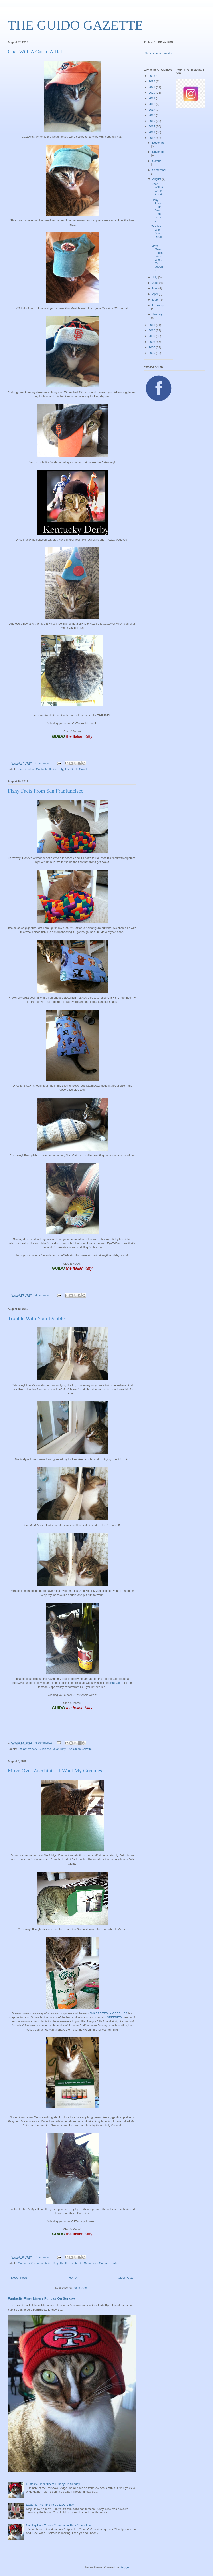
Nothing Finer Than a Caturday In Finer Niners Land (59, 2525)
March (156, 299)
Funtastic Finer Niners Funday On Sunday (41, 2298)
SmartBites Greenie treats (100, 2263)
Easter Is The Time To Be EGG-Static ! (50, 2504)
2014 (152, 126)
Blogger (125, 2567)
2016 (152, 115)
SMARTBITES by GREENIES (108, 2013)
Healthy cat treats (71, 2263)
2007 (152, 347)
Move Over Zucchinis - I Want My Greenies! (56, 1770)
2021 (152, 87)
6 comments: (44, 1742)
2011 (152, 325)
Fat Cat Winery (27, 1749)
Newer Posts (19, 2277)
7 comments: (44, 2257)
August (157, 179)
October (157, 161)
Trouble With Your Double (36, 1318)
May (155, 288)
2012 (152, 137)
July (155, 277)
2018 (152, 104)
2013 (152, 132)
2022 (152, 81)
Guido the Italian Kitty (49, 769)
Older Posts (125, 2277)
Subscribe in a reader (159, 53)
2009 (152, 336)
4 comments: (44, 1295)
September (159, 170)
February (158, 305)
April (155, 294)
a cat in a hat (26, 769)
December (159, 142)
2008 (152, 341)
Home (73, 2277)
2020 (152, 92)
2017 (152, 109)
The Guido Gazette (77, 769)
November (159, 151)
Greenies (24, 2263)
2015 (152, 121)
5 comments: (44, 763)
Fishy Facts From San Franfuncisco (45, 791)
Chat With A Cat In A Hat (35, 51)
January (157, 314)
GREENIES (114, 2017)
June (155, 282)
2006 (152, 353)
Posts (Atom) (81, 2287)
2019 (152, 98)
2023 (152, 75)
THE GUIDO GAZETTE (75, 25)
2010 (152, 330)
